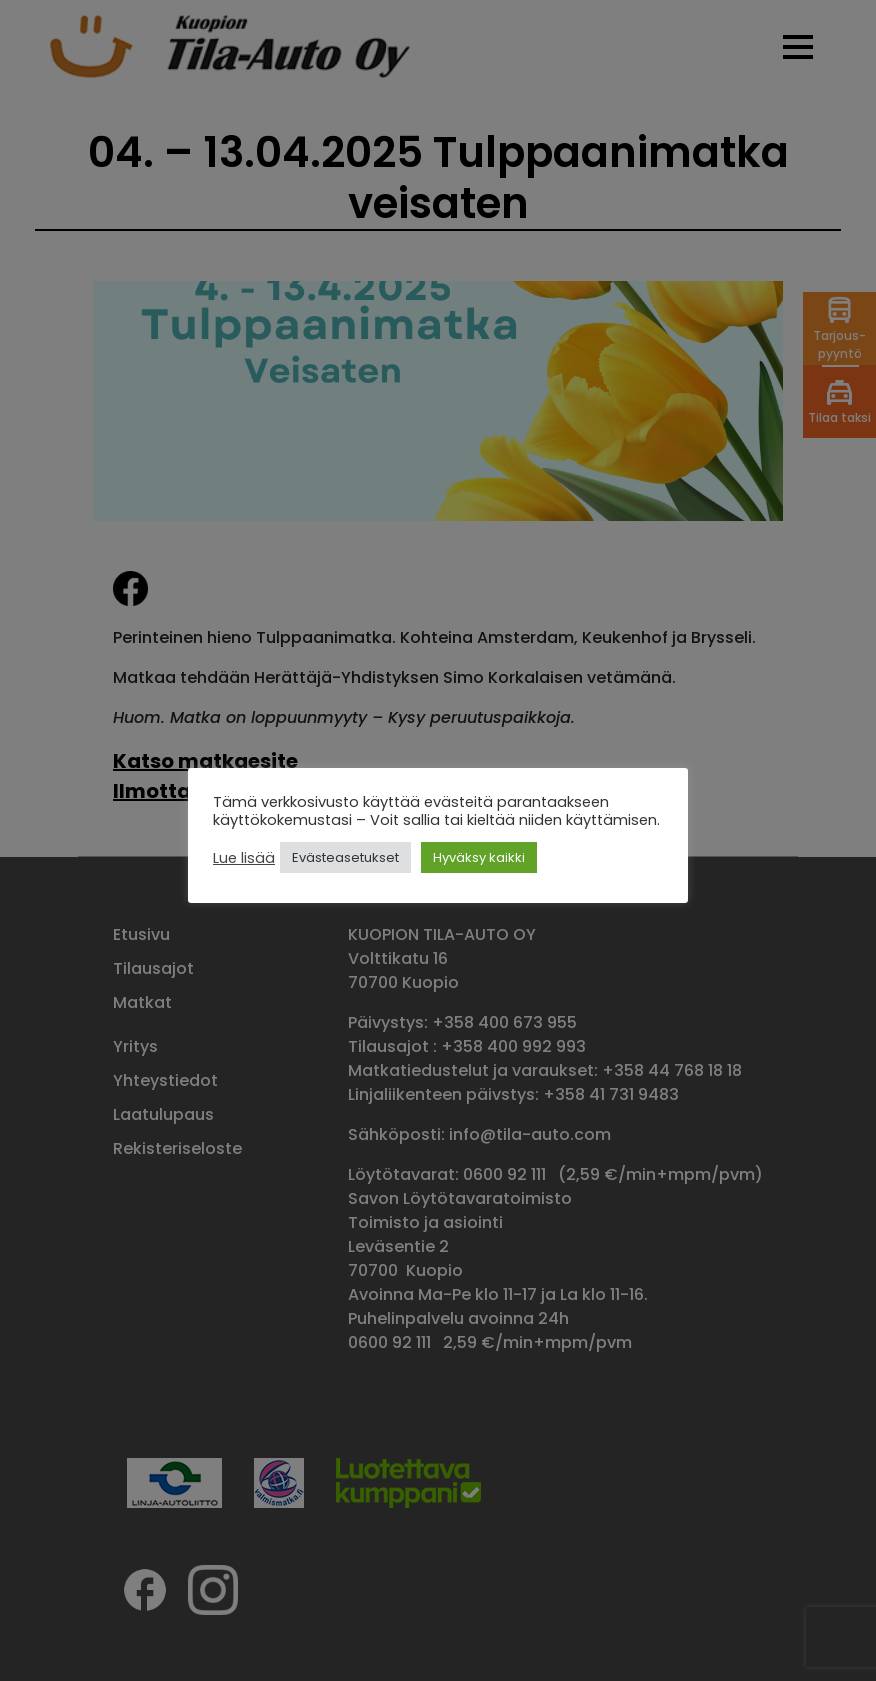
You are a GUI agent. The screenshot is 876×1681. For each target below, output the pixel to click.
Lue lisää (244, 858)
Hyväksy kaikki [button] (479, 857)
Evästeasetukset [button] (345, 857)
